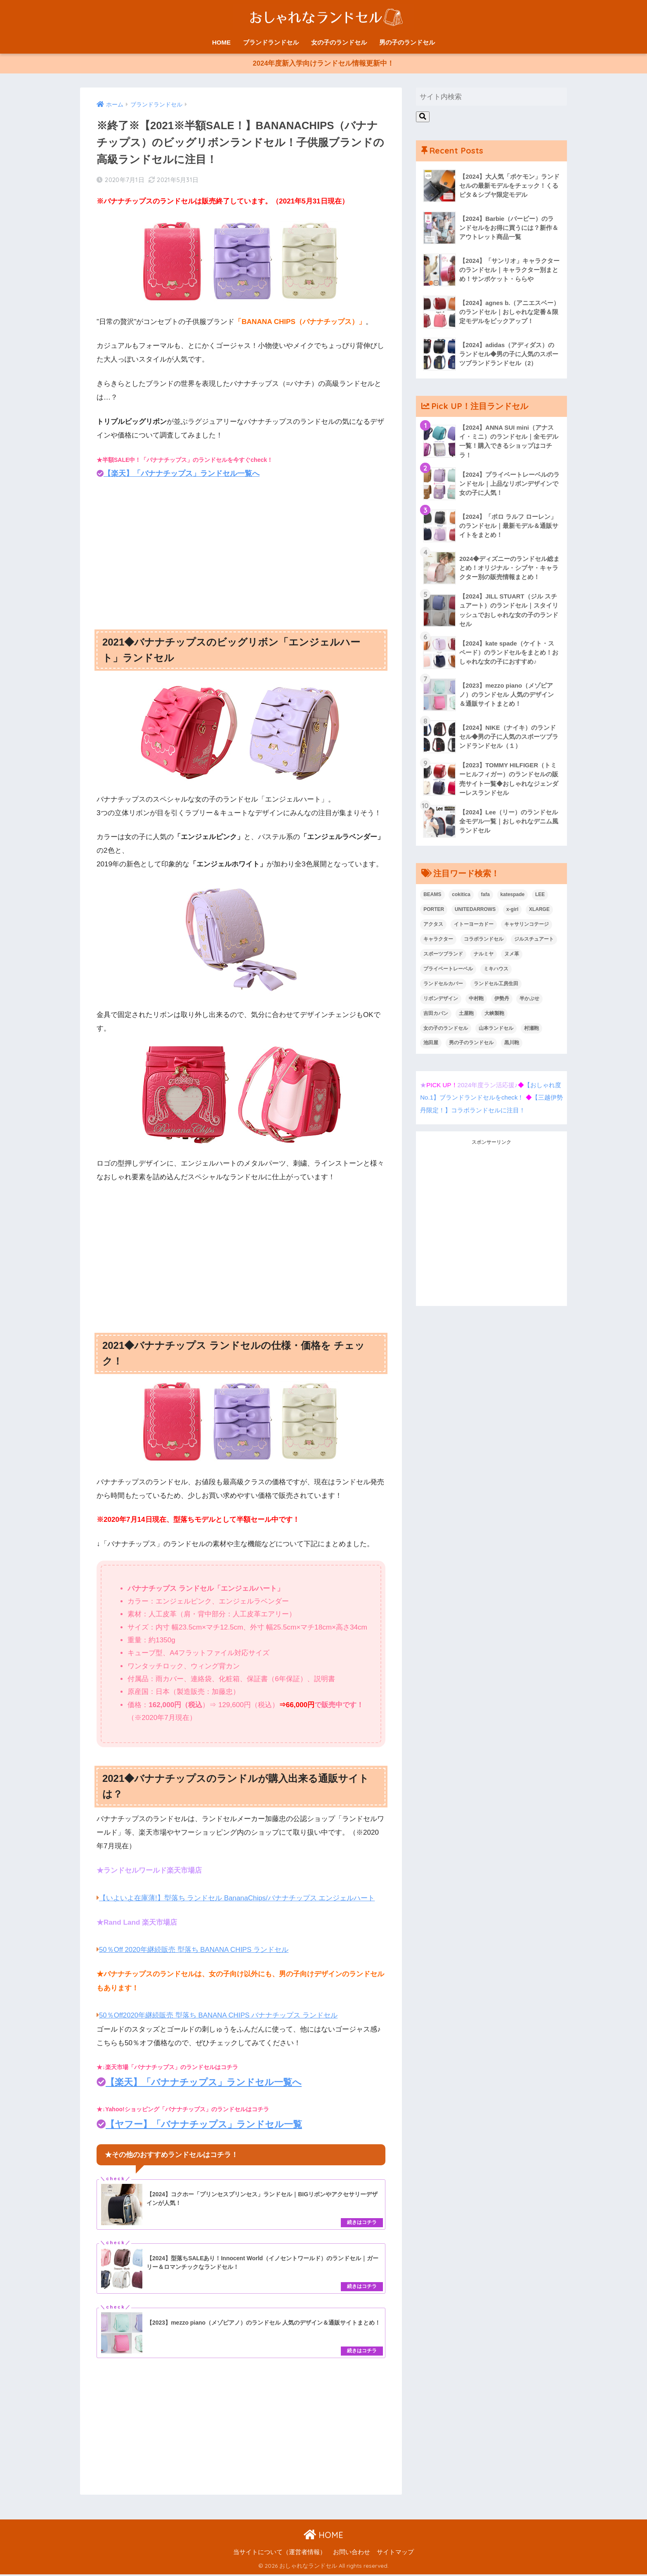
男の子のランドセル (407, 42)
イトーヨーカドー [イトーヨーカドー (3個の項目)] (474, 927)
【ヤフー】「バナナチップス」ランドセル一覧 (204, 2124)
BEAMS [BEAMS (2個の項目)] (432, 898)
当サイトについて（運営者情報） (279, 2553)
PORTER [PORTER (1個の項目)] (433, 912)
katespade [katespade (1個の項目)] (513, 898)
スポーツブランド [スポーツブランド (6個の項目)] (443, 957)
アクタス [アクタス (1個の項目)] (433, 927)
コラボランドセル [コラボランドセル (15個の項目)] (483, 942)
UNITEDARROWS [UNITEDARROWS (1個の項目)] (475, 912)
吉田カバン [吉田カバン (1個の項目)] (435, 1017)
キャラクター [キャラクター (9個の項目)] (438, 942)
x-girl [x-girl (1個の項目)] (512, 912)
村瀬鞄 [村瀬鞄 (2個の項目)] (531, 1031)
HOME (221, 42)
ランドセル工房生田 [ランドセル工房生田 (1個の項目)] (496, 987)
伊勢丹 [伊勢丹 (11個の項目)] (501, 1002)
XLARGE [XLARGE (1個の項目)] (539, 912)
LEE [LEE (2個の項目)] (540, 898)
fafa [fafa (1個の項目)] (485, 898)
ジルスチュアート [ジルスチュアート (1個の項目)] (534, 942)
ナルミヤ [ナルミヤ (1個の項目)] (484, 957)
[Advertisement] (241, 550)
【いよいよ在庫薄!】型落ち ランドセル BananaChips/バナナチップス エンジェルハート (237, 1899)
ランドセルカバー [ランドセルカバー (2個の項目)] (443, 987)
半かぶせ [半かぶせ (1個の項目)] (529, 1002)
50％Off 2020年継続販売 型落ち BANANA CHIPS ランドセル (194, 1951)
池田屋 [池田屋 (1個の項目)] (430, 1046)
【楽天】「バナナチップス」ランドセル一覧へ (182, 475)
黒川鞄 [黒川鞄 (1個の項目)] (511, 1046)
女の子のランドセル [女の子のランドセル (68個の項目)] (445, 1031)
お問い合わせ (351, 2553)
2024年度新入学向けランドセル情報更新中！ (323, 65)
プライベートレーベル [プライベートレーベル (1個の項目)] (448, 972)
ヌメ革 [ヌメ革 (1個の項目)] (511, 957)
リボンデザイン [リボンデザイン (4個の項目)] (440, 1002)
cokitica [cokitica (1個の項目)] (461, 898)
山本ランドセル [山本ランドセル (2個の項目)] (496, 1031)
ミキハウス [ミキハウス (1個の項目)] (496, 972)
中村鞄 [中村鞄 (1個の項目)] (476, 1002)
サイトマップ (395, 2553)
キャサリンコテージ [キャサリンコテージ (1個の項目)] (526, 927)
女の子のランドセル (339, 42)
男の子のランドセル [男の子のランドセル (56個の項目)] (471, 1046)
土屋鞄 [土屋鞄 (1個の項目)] (466, 1017)
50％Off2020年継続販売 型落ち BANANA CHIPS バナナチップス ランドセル (219, 2016)
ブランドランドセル (271, 42)
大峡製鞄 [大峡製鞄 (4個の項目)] (494, 1017)
